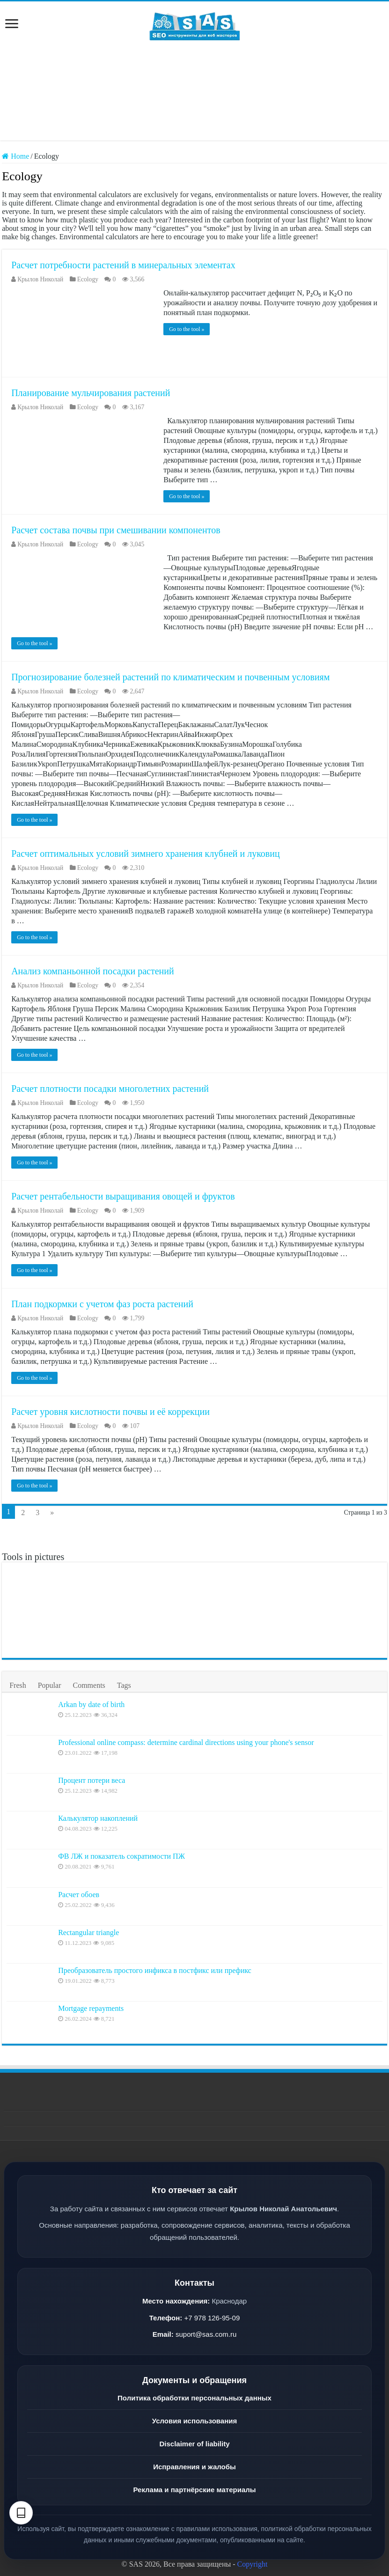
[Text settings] (21, 2512)
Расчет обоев (78, 1895)
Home (15, 156)
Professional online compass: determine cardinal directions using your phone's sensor (186, 1742)
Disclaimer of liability (194, 2444)
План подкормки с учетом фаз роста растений (102, 1304)
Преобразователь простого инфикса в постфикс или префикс (154, 1970)
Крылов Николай (40, 279)
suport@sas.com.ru (206, 2334)
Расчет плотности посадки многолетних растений (110, 1088)
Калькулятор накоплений (98, 1818)
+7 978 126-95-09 (212, 2318)
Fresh (17, 1685)
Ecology (87, 279)
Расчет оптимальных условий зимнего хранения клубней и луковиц (145, 853)
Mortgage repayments (91, 2008)
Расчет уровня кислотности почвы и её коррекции (110, 1411)
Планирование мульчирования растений (90, 393)
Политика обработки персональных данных (194, 2398)
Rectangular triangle (88, 1932)
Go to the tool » (186, 329)
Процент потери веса (91, 1780)
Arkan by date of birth (91, 1704)
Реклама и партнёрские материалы (194, 2490)
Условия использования (194, 2421)
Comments (89, 1685)
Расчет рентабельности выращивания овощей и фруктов (123, 1196)
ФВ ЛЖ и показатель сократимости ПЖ (121, 1856)
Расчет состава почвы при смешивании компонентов (115, 530)
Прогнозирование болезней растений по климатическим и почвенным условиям (170, 677)
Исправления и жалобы (194, 2467)
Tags (124, 1685)
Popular (49, 1685)
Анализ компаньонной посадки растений (92, 971)
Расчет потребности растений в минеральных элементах (123, 265)
